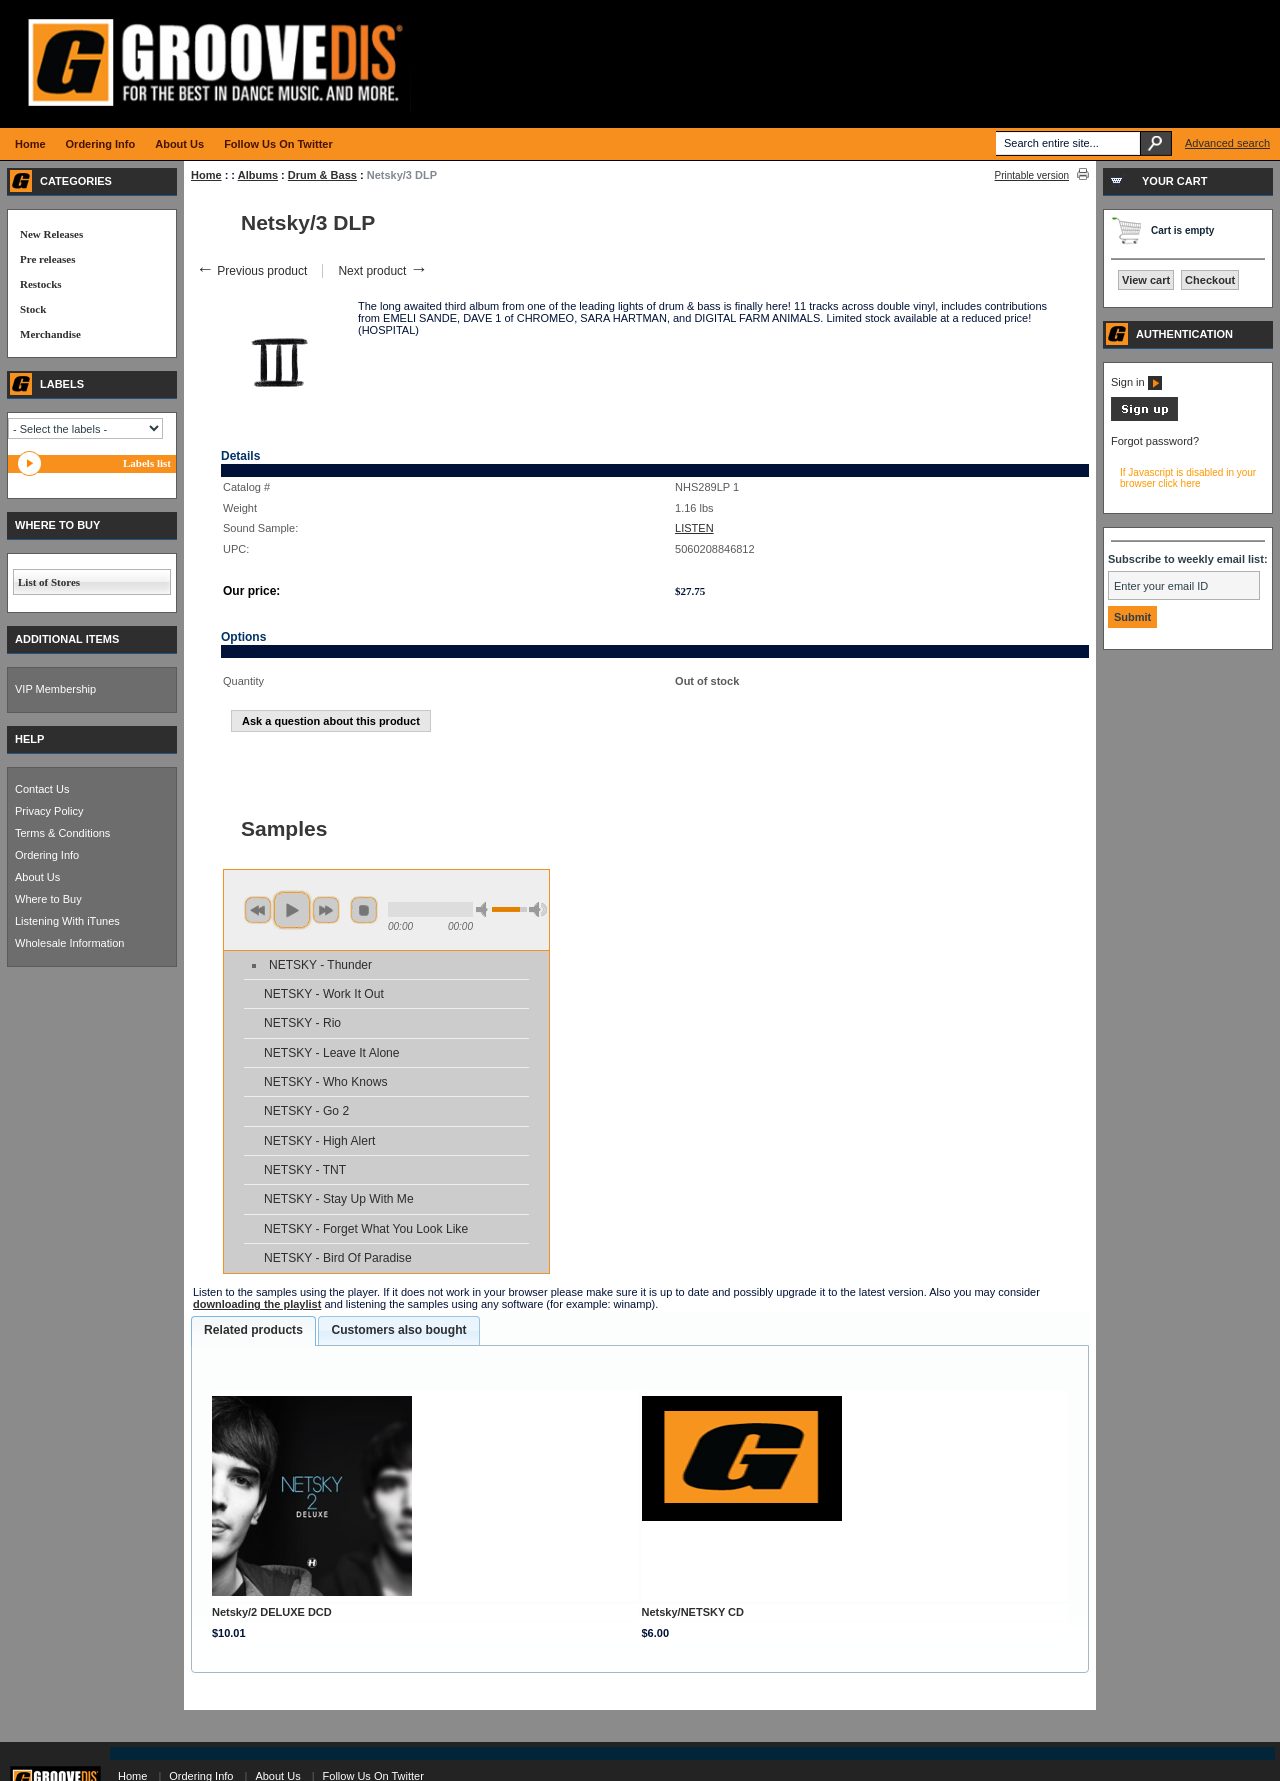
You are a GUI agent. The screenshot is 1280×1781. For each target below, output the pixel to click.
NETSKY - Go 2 (306, 1111)
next (326, 910)
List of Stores (49, 582)
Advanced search (1227, 143)
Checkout (1210, 280)
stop (364, 910)
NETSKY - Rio (302, 1023)
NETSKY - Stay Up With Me (339, 1199)
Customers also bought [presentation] (398, 1330)
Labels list (147, 463)
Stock (33, 309)
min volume (485, 909)
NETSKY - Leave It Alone (332, 1053)
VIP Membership (55, 689)
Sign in (1136, 382)
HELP (29, 739)
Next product (382, 271)
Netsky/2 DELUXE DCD (272, 1612)
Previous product (251, 271)
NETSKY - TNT (305, 1170)
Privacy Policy (49, 811)
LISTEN (694, 528)
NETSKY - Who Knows (325, 1082)
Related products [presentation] (253, 1330)
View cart (1146, 280)
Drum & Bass (322, 175)
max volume (538, 909)
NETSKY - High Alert (319, 1141)
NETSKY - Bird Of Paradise (338, 1258)
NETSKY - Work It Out (324, 994)
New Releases (51, 234)
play (292, 910)
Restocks (41, 284)
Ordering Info (47, 855)
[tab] (253, 1331)
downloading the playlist (257, 1304)
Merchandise (50, 334)
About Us (37, 877)
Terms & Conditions (62, 833)
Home (206, 175)
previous (258, 910)
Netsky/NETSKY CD (693, 1612)
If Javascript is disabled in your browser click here (1188, 478)
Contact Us (42, 789)
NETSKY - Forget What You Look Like (366, 1229)
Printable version (1032, 175)
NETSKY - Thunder (320, 965)
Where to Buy (48, 899)
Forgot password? (1155, 441)
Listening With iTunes (67, 921)
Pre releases (47, 259)
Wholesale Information (69, 943)
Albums (258, 175)
